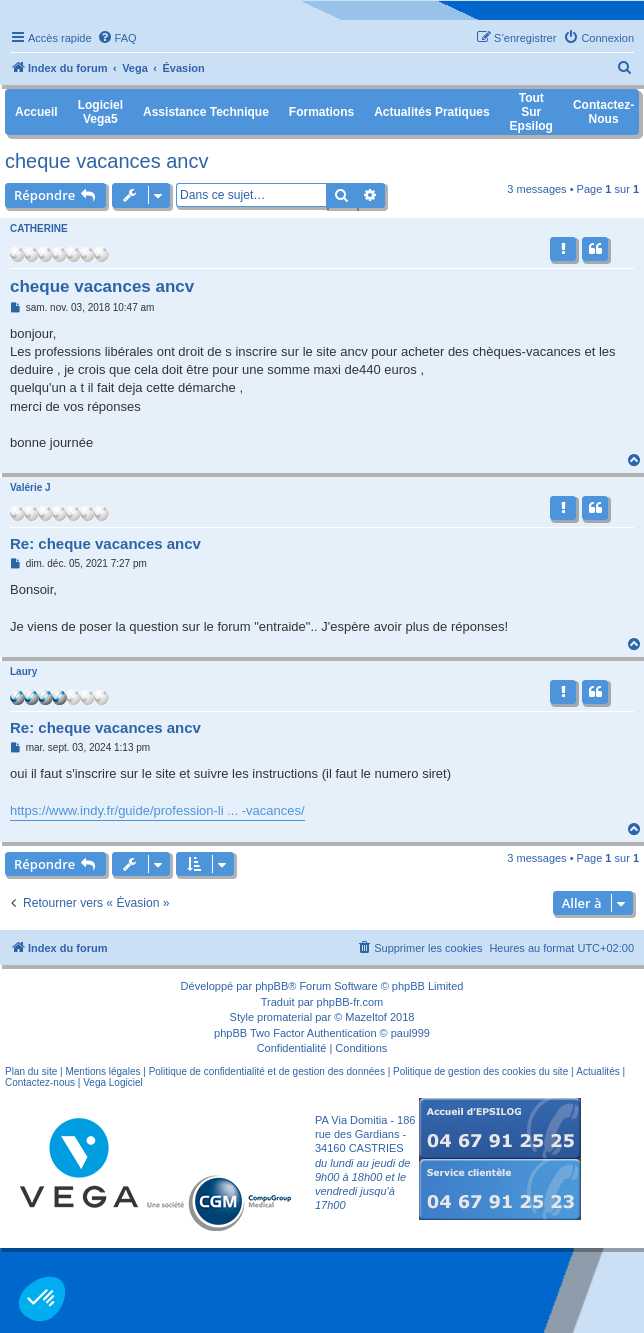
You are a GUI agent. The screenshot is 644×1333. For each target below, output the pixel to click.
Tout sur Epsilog (531, 112)
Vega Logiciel (113, 1082)
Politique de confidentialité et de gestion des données (267, 1071)
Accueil (36, 112)
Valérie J (30, 487)
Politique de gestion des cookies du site (480, 1071)
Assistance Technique (206, 112)
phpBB (271, 986)
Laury (23, 671)
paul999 (410, 1033)
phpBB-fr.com (350, 1002)
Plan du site (31, 1071)
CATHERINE (39, 228)
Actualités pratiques (431, 112)
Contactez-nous (40, 1082)
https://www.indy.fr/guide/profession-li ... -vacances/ (157, 810)
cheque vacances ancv (106, 161)
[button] (42, 1299)
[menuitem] (117, 38)
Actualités (597, 1071)
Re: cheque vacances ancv (105, 543)
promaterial (284, 1017)
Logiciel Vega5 (100, 112)
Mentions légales (102, 1071)
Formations (321, 112)
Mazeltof (366, 1017)
